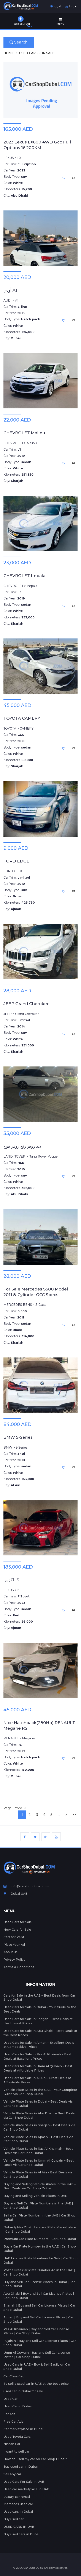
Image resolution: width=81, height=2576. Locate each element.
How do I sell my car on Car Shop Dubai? (35, 2459)
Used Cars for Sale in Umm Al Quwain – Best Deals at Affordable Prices (37, 2068)
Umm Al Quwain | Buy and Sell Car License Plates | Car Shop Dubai (36, 2355)
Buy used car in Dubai (20, 2467)
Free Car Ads (13, 2421)
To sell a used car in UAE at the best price (36, 2384)
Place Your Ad (14, 1945)
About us (10, 1952)
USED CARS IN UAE (18, 2527)
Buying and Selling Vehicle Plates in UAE (35, 2196)
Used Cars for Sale (36, 53)
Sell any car (12, 2474)
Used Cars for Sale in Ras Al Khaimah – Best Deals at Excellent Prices (37, 2056)
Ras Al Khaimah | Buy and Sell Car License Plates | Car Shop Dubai (36, 2331)
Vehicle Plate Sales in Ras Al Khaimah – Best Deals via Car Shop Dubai (38, 2151)
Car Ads (9, 2414)
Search (19, 42)
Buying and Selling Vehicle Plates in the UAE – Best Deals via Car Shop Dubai (39, 2186)
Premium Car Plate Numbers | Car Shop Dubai (39, 2239)
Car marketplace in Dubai (23, 2429)
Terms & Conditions (18, 1967)
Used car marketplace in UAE (26, 2489)
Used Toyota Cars (17, 2437)
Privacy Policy (14, 1959)
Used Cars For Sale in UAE (23, 2482)
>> (74, 1815)
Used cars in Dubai (18, 2512)
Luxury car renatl (16, 2497)
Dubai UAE (15, 1894)
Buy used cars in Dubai (21, 2534)
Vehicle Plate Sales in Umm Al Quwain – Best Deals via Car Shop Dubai (38, 2163)
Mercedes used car (18, 2504)
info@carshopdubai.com (26, 1886)
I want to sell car (16, 2451)
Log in (71, 6)
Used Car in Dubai (17, 2406)
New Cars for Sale (17, 1930)
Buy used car (13, 2519)
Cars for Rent (13, 1937)
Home (8, 53)
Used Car (10, 2399)
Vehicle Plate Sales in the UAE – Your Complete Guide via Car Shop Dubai (40, 2092)
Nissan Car (11, 2444)
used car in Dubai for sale (23, 2391)
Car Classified (13, 2376)
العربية (55, 6)
